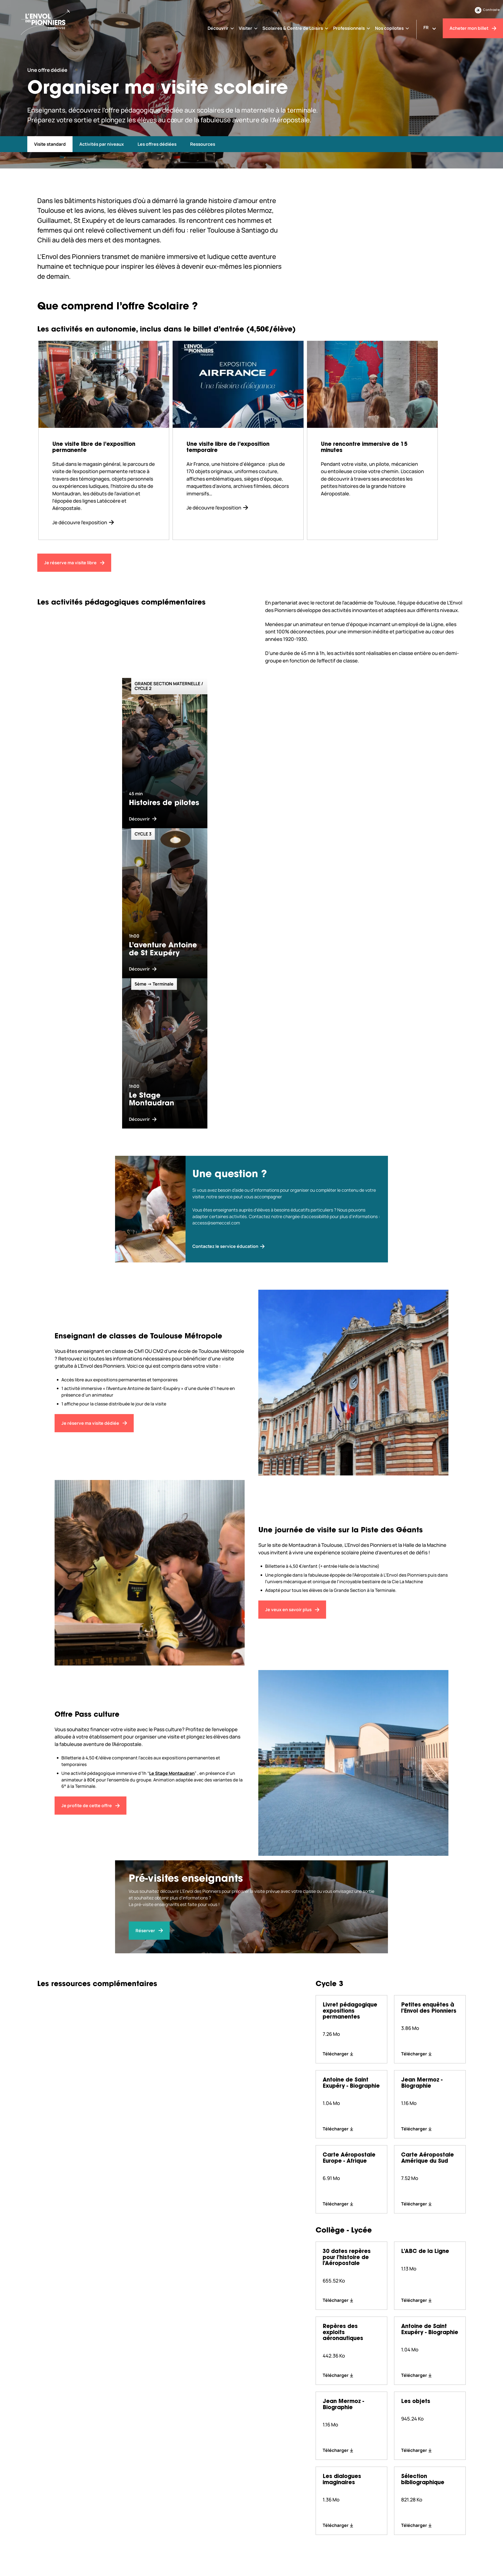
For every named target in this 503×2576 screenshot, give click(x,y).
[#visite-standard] (50, 144)
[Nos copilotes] (392, 28)
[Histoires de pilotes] (165, 753)
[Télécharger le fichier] (351, 2029)
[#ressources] (202, 144)
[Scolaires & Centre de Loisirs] (295, 28)
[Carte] (103, 440)
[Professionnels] (352, 28)
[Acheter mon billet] (473, 28)
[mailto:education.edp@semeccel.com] (228, 1246)
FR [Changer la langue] (426, 27)
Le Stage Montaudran (172, 1773)
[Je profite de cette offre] (90, 1805)
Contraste (487, 10)
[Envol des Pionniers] (64, 22)
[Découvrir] (221, 28)
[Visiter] (248, 28)
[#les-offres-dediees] (157, 144)
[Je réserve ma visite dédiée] (94, 1423)
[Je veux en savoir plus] (292, 1609)
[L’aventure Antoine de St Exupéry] (165, 903)
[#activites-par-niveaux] (102, 144)
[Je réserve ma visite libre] (74, 563)
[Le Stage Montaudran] (165, 1053)
